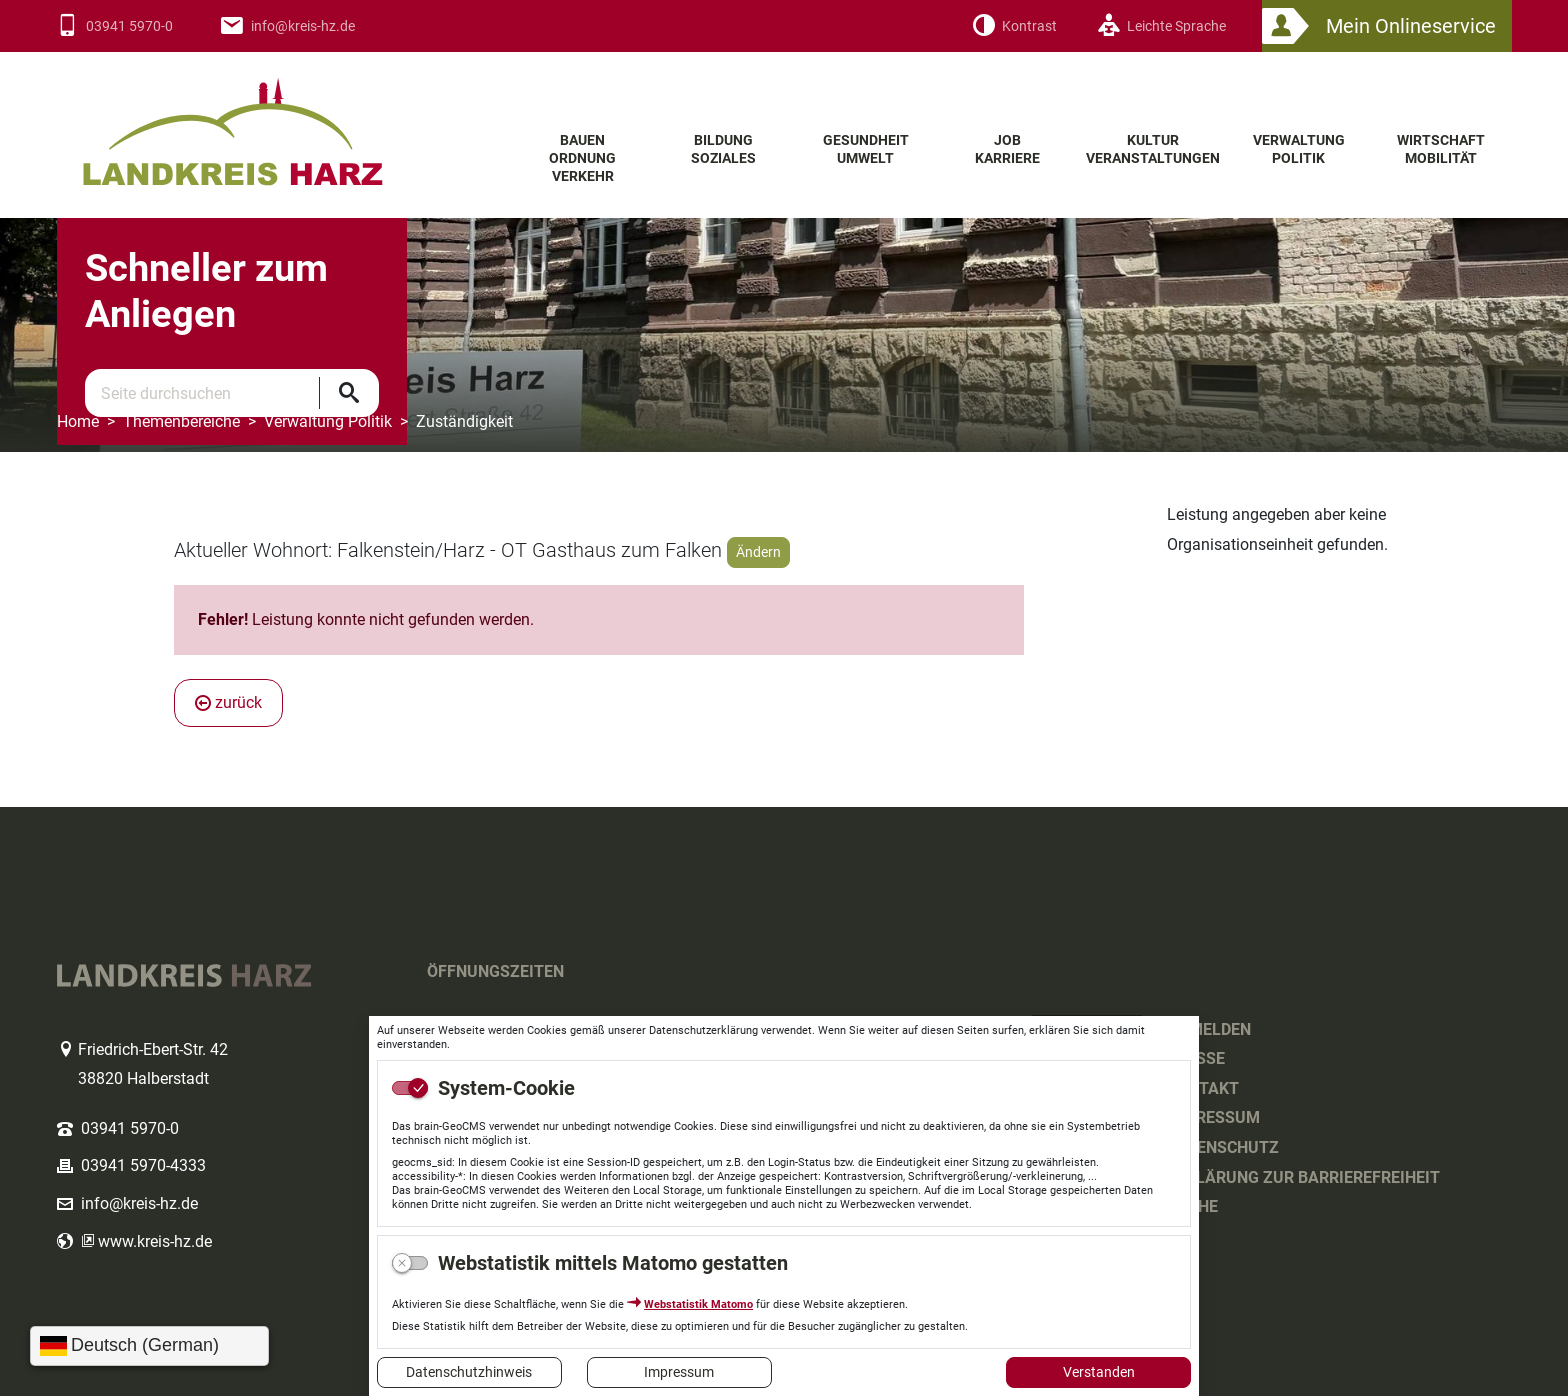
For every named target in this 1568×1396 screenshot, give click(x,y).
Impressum (679, 1372)
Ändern (758, 552)
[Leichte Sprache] (1161, 26)
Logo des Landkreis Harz (272, 119)
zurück (228, 702)
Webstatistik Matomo (698, 1304)
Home (78, 421)
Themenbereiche (181, 421)
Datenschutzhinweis (469, 1372)
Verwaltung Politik (328, 421)
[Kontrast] (1014, 26)
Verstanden (1099, 1372)
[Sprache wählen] (149, 1346)
